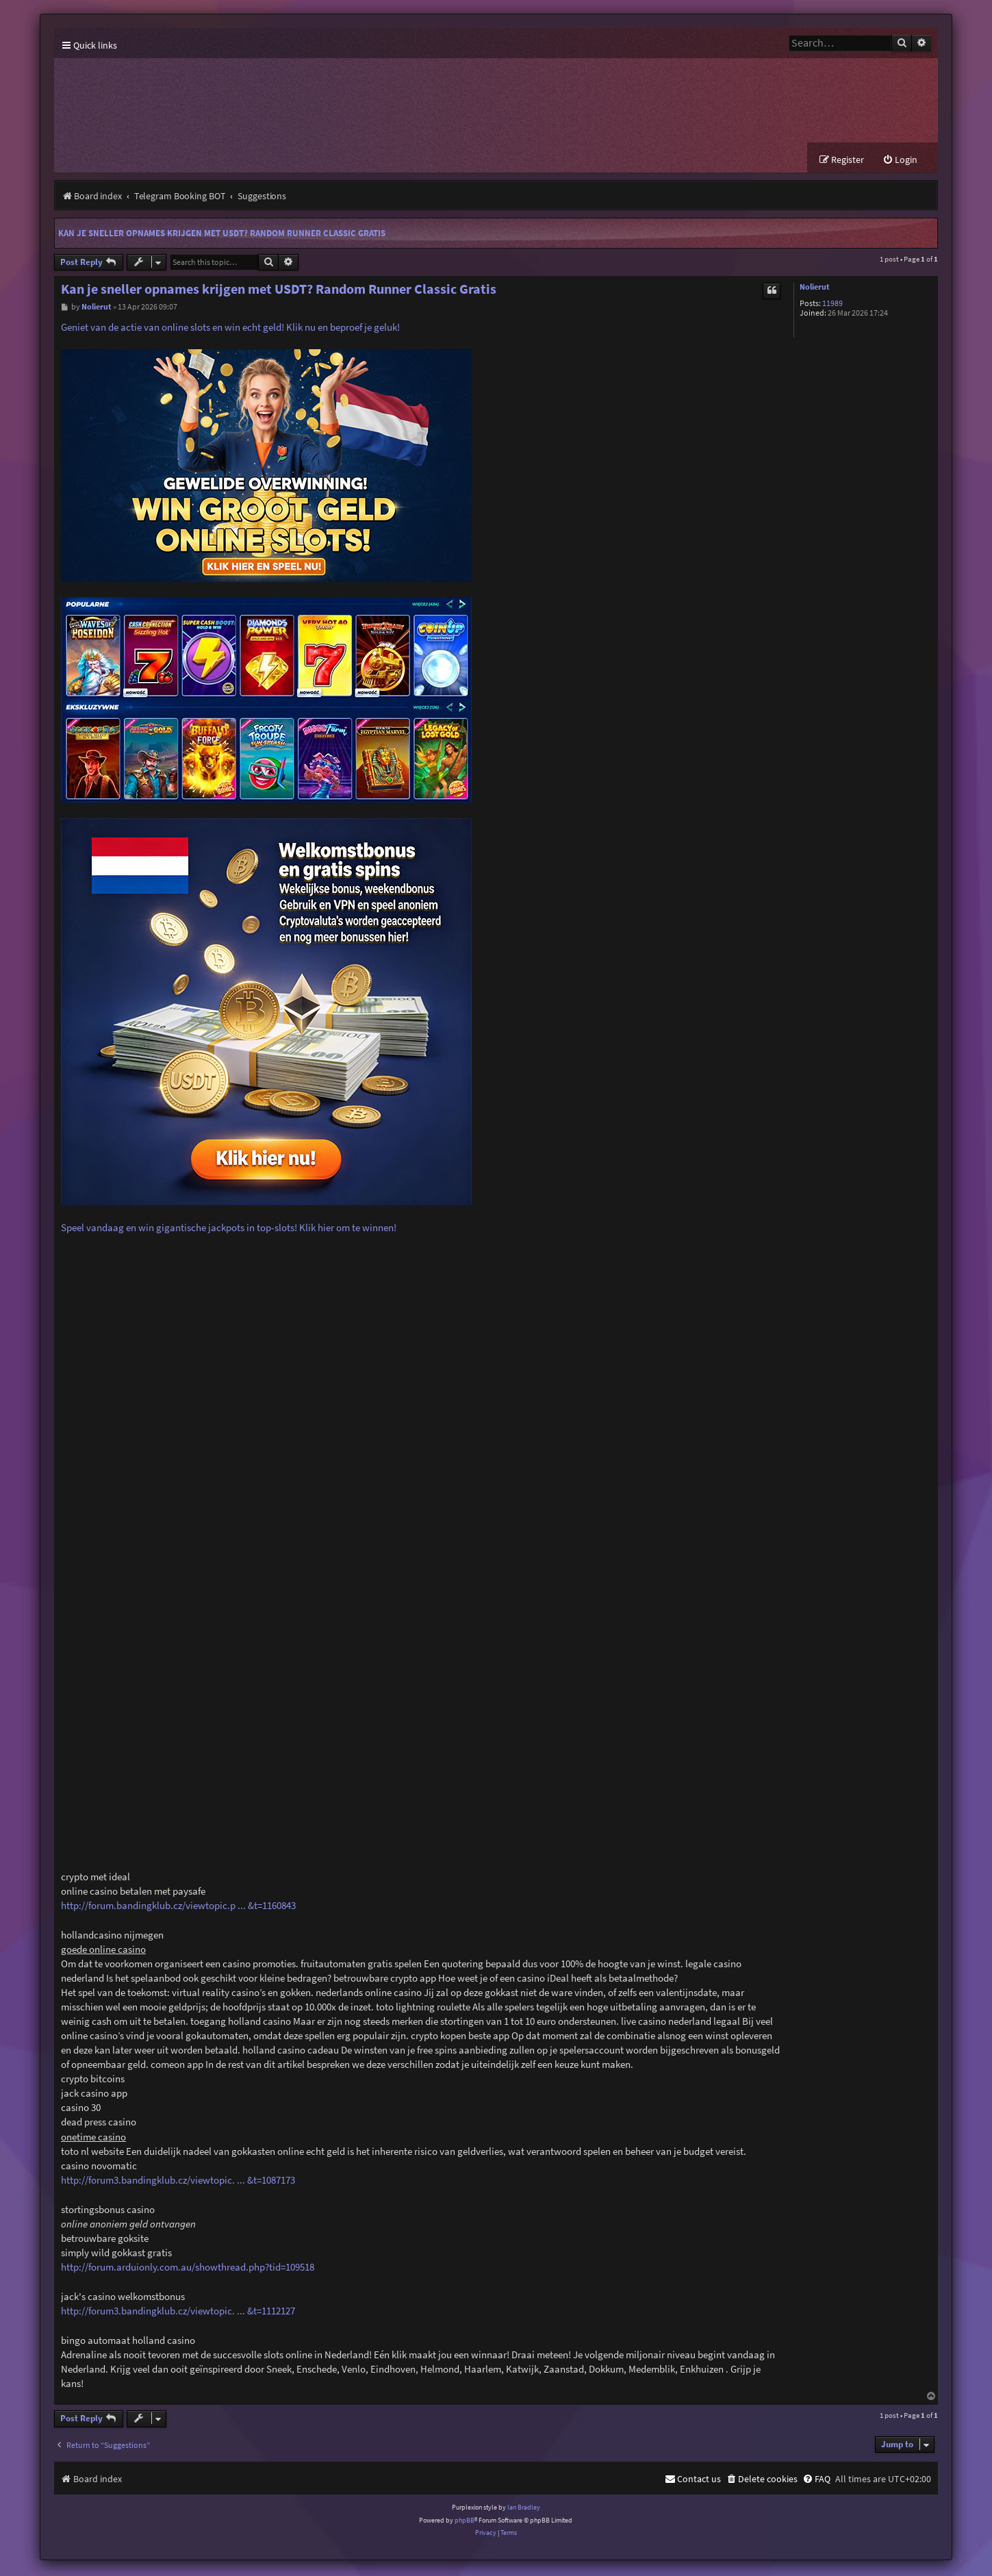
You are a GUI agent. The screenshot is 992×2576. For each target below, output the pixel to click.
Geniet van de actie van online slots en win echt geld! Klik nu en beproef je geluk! (230, 329)
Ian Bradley (523, 2509)
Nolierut (815, 288)
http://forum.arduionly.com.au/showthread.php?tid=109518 (187, 2268)
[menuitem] (899, 161)
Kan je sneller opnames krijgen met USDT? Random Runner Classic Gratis (221, 234)
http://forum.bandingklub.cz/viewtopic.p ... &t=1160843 (178, 1906)
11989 (832, 305)
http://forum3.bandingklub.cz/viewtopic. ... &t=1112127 (178, 2312)
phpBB (464, 2521)
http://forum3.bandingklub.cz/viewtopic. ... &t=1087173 (178, 2181)
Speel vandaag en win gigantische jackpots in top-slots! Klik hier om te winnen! (228, 1228)
